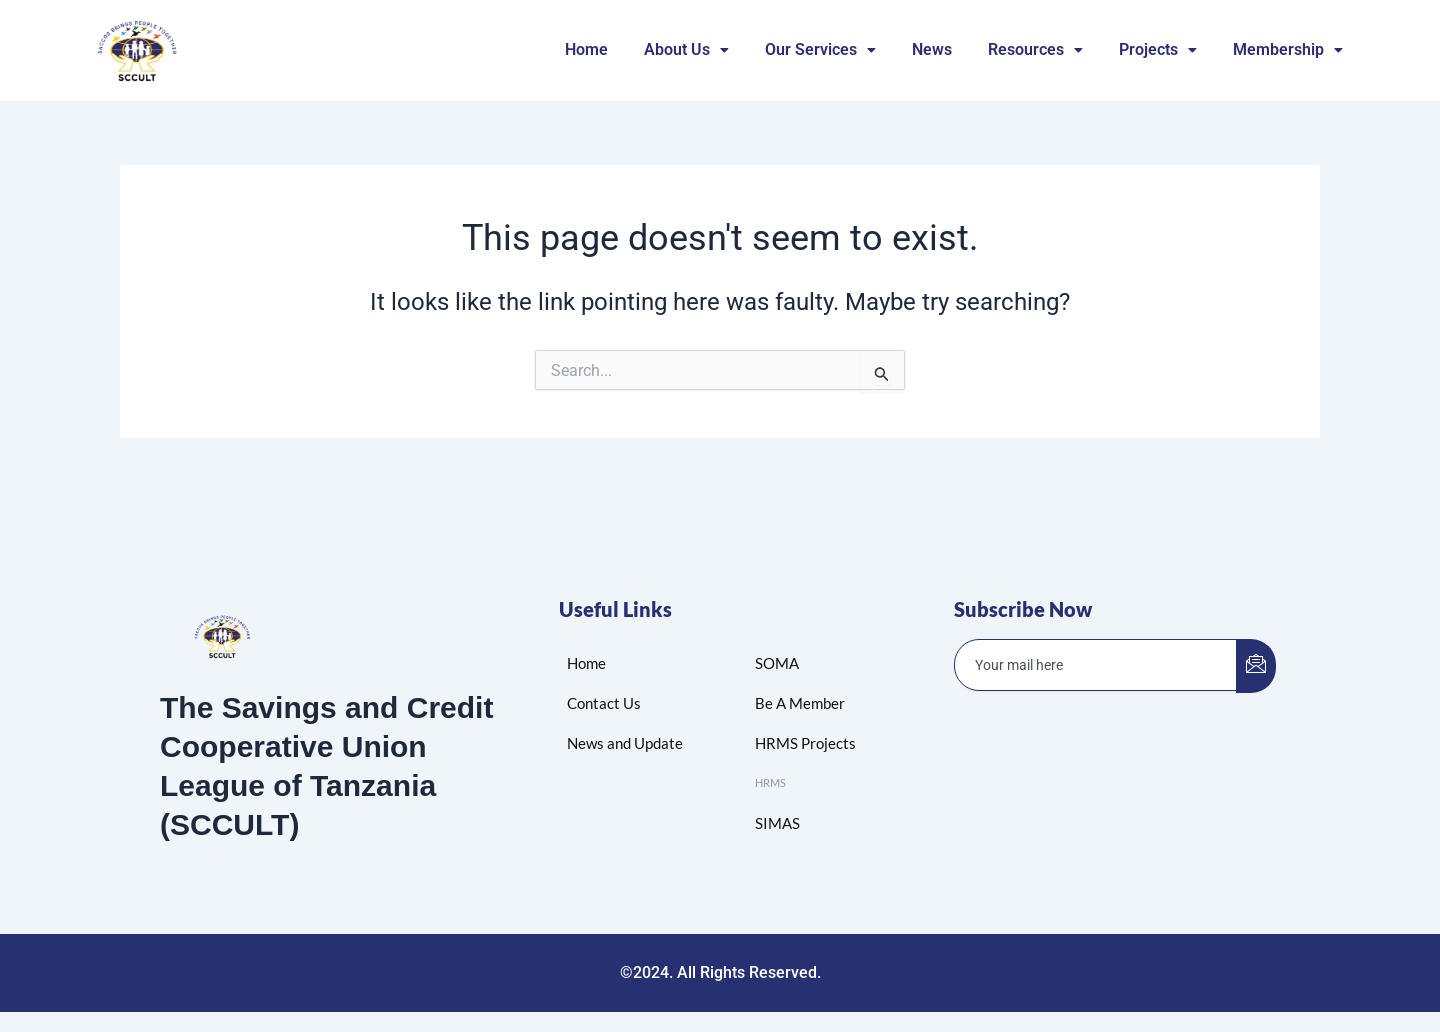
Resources (1035, 49)
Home (586, 49)
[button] (686, 50)
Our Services (820, 49)
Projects (1158, 49)
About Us (686, 49)
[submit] (1256, 666)
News (932, 49)
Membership (1288, 49)
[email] (1096, 665)
